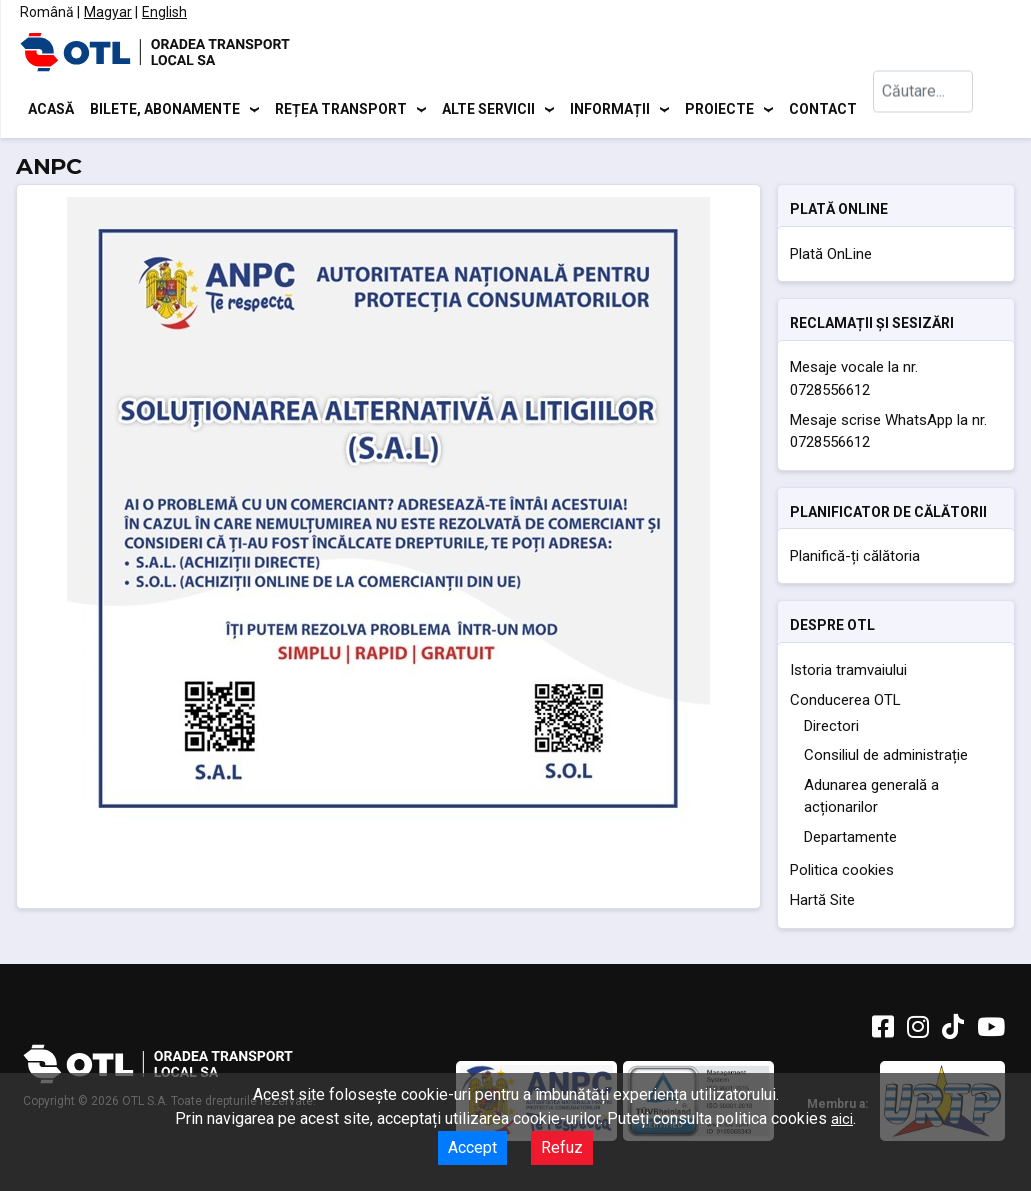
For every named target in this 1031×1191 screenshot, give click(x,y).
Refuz (562, 1147)
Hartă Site (822, 904)
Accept (472, 1147)
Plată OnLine (831, 257)
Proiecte (719, 110)
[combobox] (923, 110)
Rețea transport (341, 110)
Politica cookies (842, 874)
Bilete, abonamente (165, 110)
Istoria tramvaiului (848, 673)
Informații (610, 110)
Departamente (850, 840)
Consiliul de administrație (886, 759)
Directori (831, 729)
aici (842, 1119)
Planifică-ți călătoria (855, 559)
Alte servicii (488, 110)
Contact (823, 110)
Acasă (51, 110)
